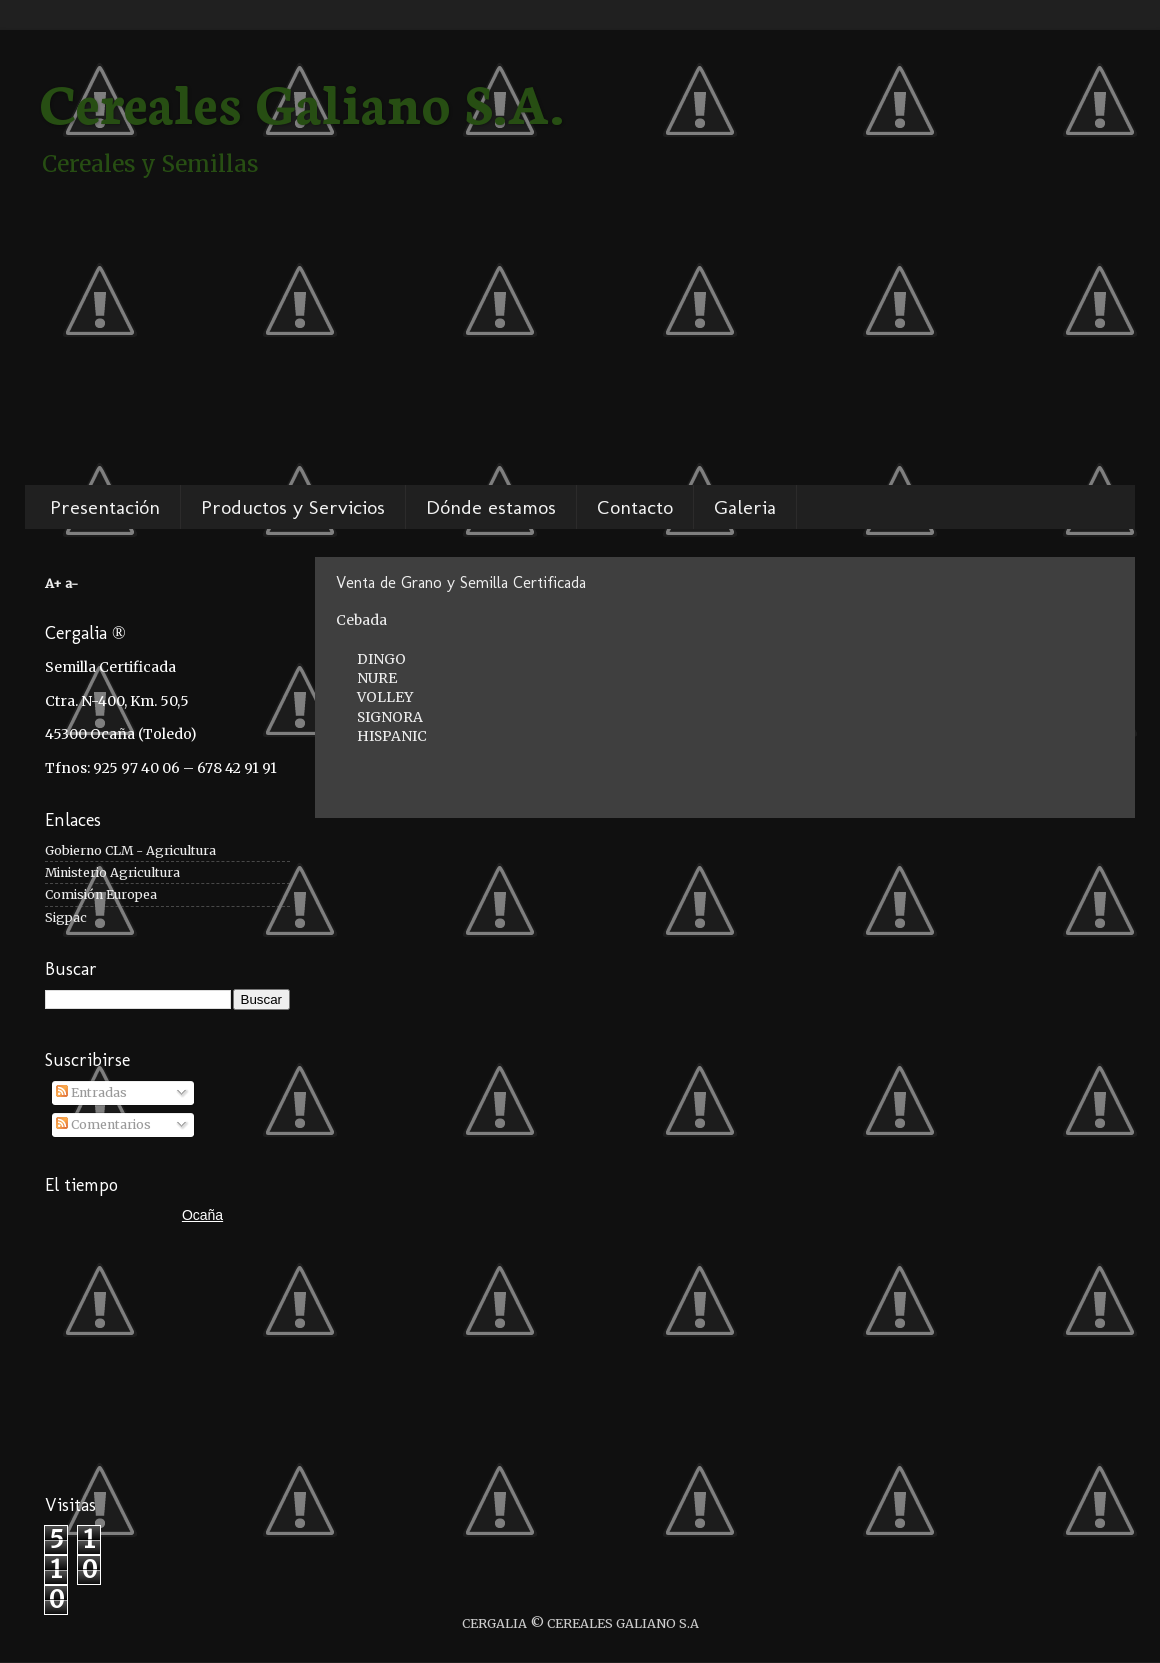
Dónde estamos (491, 507)
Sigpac (66, 917)
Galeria (745, 507)
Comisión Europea (101, 894)
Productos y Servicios (293, 507)
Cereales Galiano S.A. (302, 100)
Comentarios (103, 1124)
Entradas (91, 1092)
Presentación (105, 507)
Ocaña (202, 1215)
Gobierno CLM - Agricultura (130, 850)
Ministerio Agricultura (112, 872)
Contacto (635, 507)
